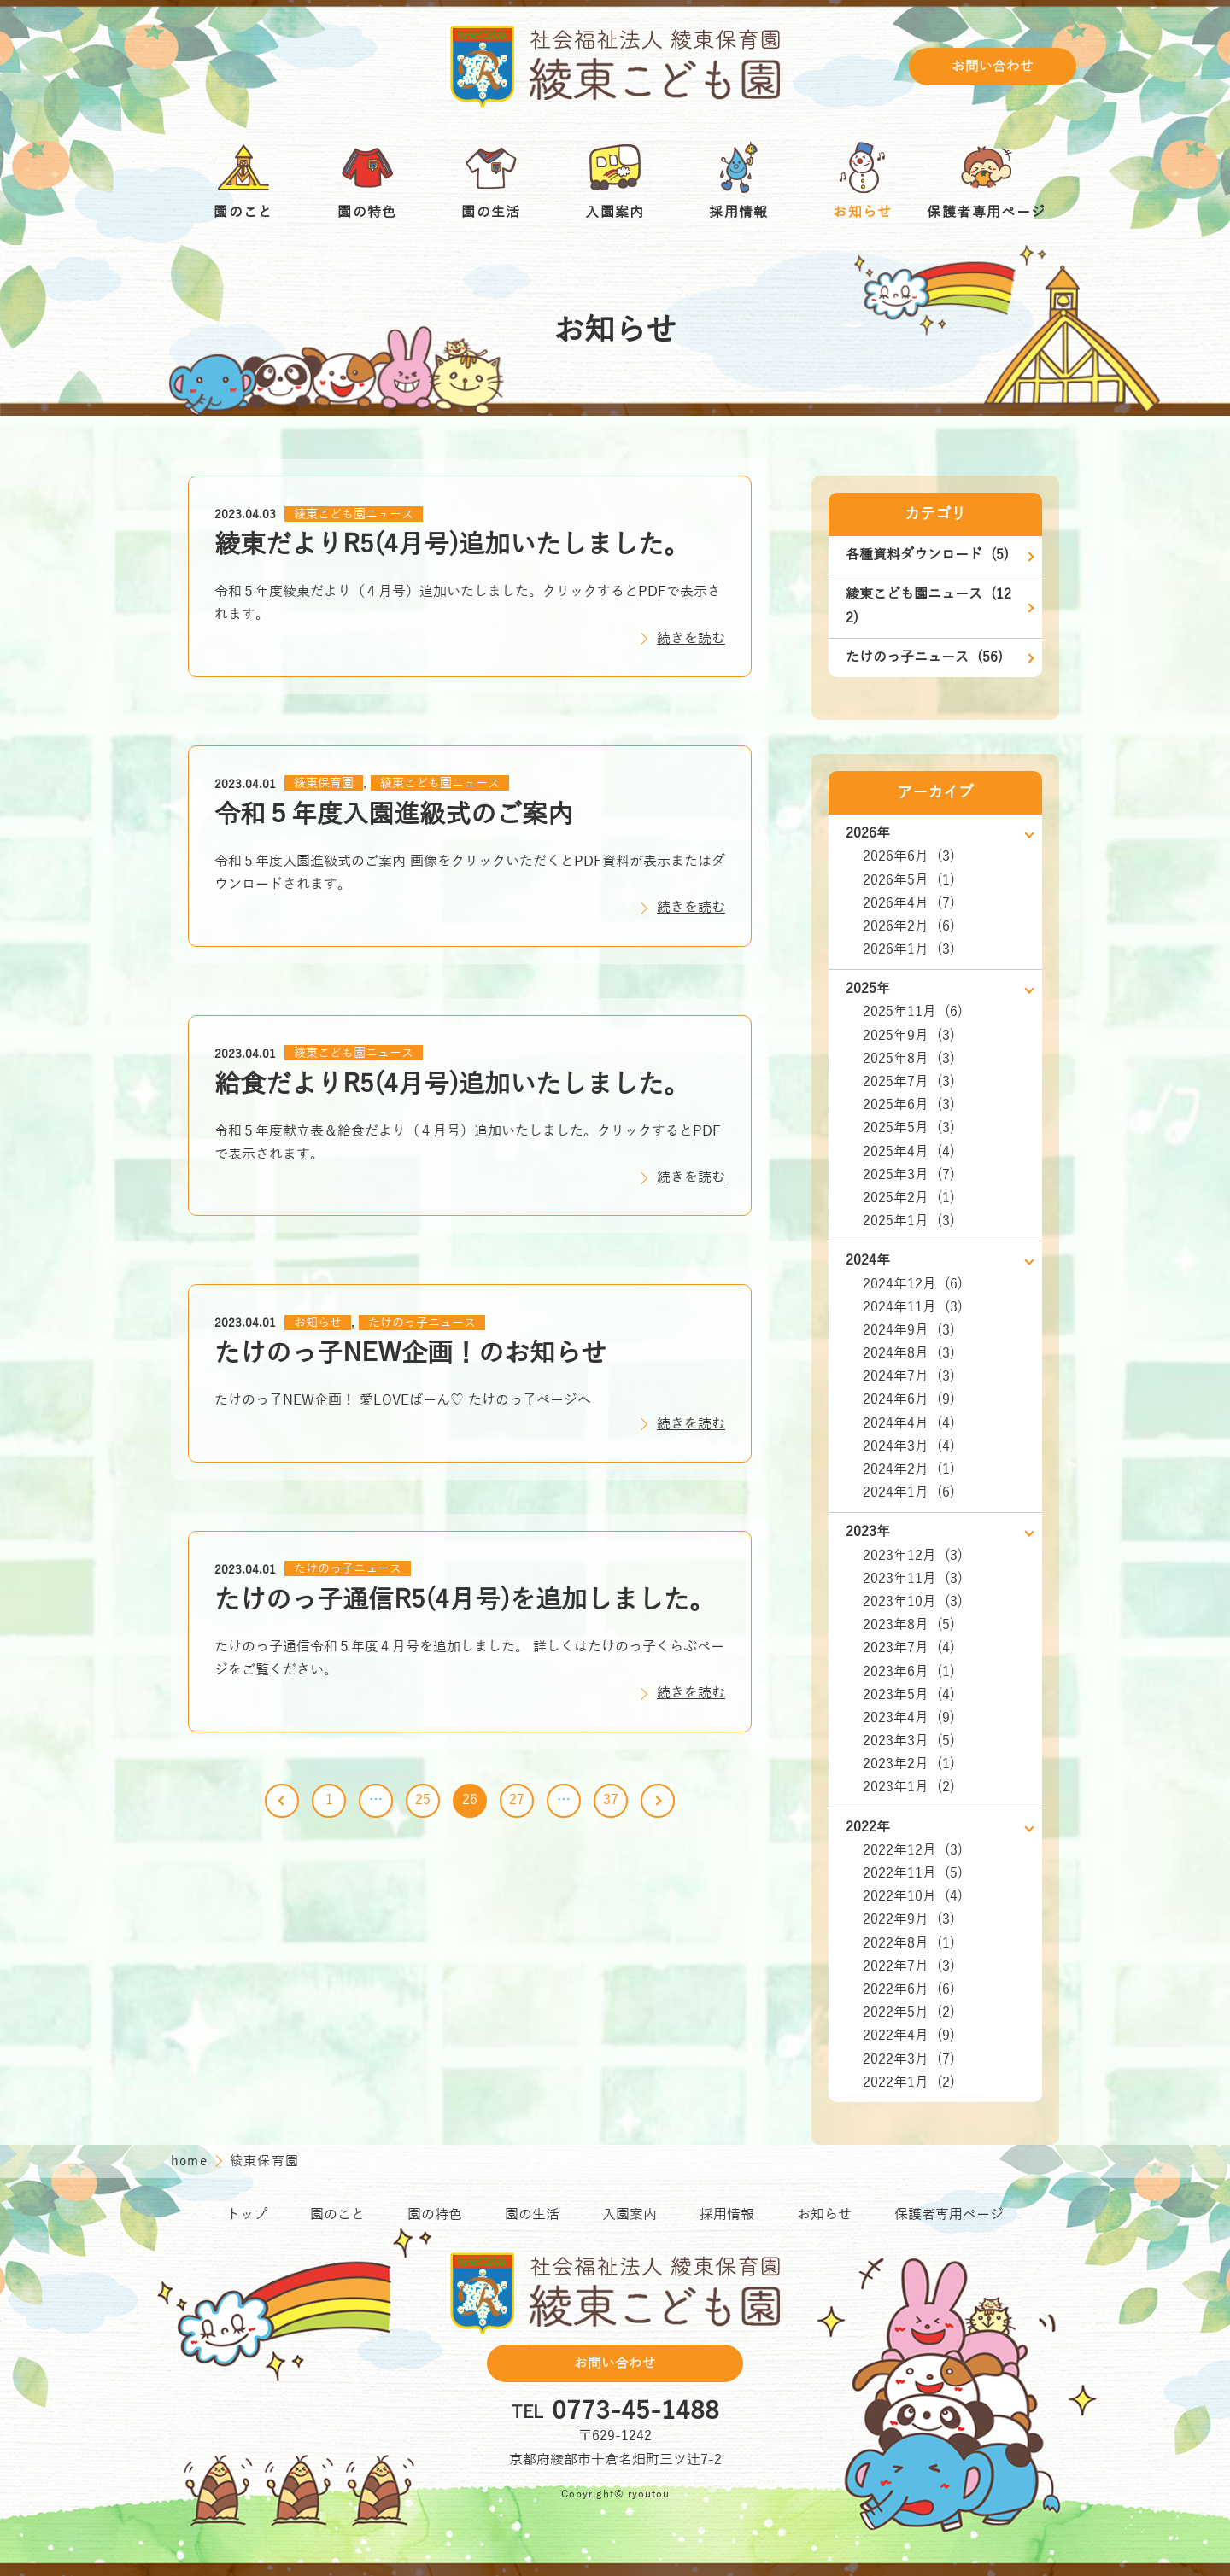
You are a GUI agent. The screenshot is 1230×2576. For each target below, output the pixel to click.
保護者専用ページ (949, 2215)
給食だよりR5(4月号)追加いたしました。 (451, 1085)
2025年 (868, 988)
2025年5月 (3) (909, 1128)
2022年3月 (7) (909, 2059)
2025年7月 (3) (909, 1081)
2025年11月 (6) (913, 1011)
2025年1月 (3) (909, 1221)
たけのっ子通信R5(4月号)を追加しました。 (464, 1600)
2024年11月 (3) (913, 1307)
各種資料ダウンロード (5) (927, 555)
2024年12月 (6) (913, 1284)
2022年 (868, 1827)
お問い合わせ (993, 66)
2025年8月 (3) (909, 1058)
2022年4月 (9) (909, 2035)
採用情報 (727, 2215)
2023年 (868, 1531)
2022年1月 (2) (909, 2082)
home (191, 2161)
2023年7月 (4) (909, 1648)
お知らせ (318, 1323)
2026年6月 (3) (909, 856)
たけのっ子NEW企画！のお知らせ (410, 1354)
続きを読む (691, 638)
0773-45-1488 (635, 2412)
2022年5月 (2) (909, 2012)
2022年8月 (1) (909, 1943)
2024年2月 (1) (909, 1469)
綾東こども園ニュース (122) (928, 606)
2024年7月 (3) (909, 1376)
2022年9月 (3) (909, 1919)
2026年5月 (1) (909, 880)
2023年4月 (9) (909, 1718)
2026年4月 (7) (909, 903)
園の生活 (532, 2215)
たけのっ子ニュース (422, 1323)
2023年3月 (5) (909, 1741)
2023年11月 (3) (913, 1578)
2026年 (868, 833)
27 (516, 1800)
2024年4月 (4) (909, 1423)
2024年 (868, 1260)
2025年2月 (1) (909, 1198)
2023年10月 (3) (913, 1601)
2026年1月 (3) (909, 949)
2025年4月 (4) (909, 1151)
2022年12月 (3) (913, 1850)
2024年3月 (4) (909, 1446)
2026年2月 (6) (909, 926)
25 (422, 1800)
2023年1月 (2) (909, 1787)
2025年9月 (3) (909, 1035)
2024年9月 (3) (909, 1330)
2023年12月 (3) (913, 1555)
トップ (246, 2215)
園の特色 (434, 2215)
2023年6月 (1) (909, 1671)
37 (610, 1800)
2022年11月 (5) (913, 1873)
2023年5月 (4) (909, 1695)
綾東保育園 (324, 783)
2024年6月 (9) (909, 1399)
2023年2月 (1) (909, 1764)
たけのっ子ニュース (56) (924, 657)
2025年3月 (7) (909, 1175)
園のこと (337, 2215)
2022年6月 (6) (909, 1989)
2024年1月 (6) (909, 1492)
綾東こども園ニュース (353, 514)
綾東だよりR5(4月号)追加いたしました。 (451, 545)
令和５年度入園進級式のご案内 (393, 815)
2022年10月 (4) (913, 1896)
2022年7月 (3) (909, 1966)
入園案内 (629, 2215)
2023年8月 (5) (909, 1625)
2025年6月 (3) (909, 1105)
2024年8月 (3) (909, 1353)
